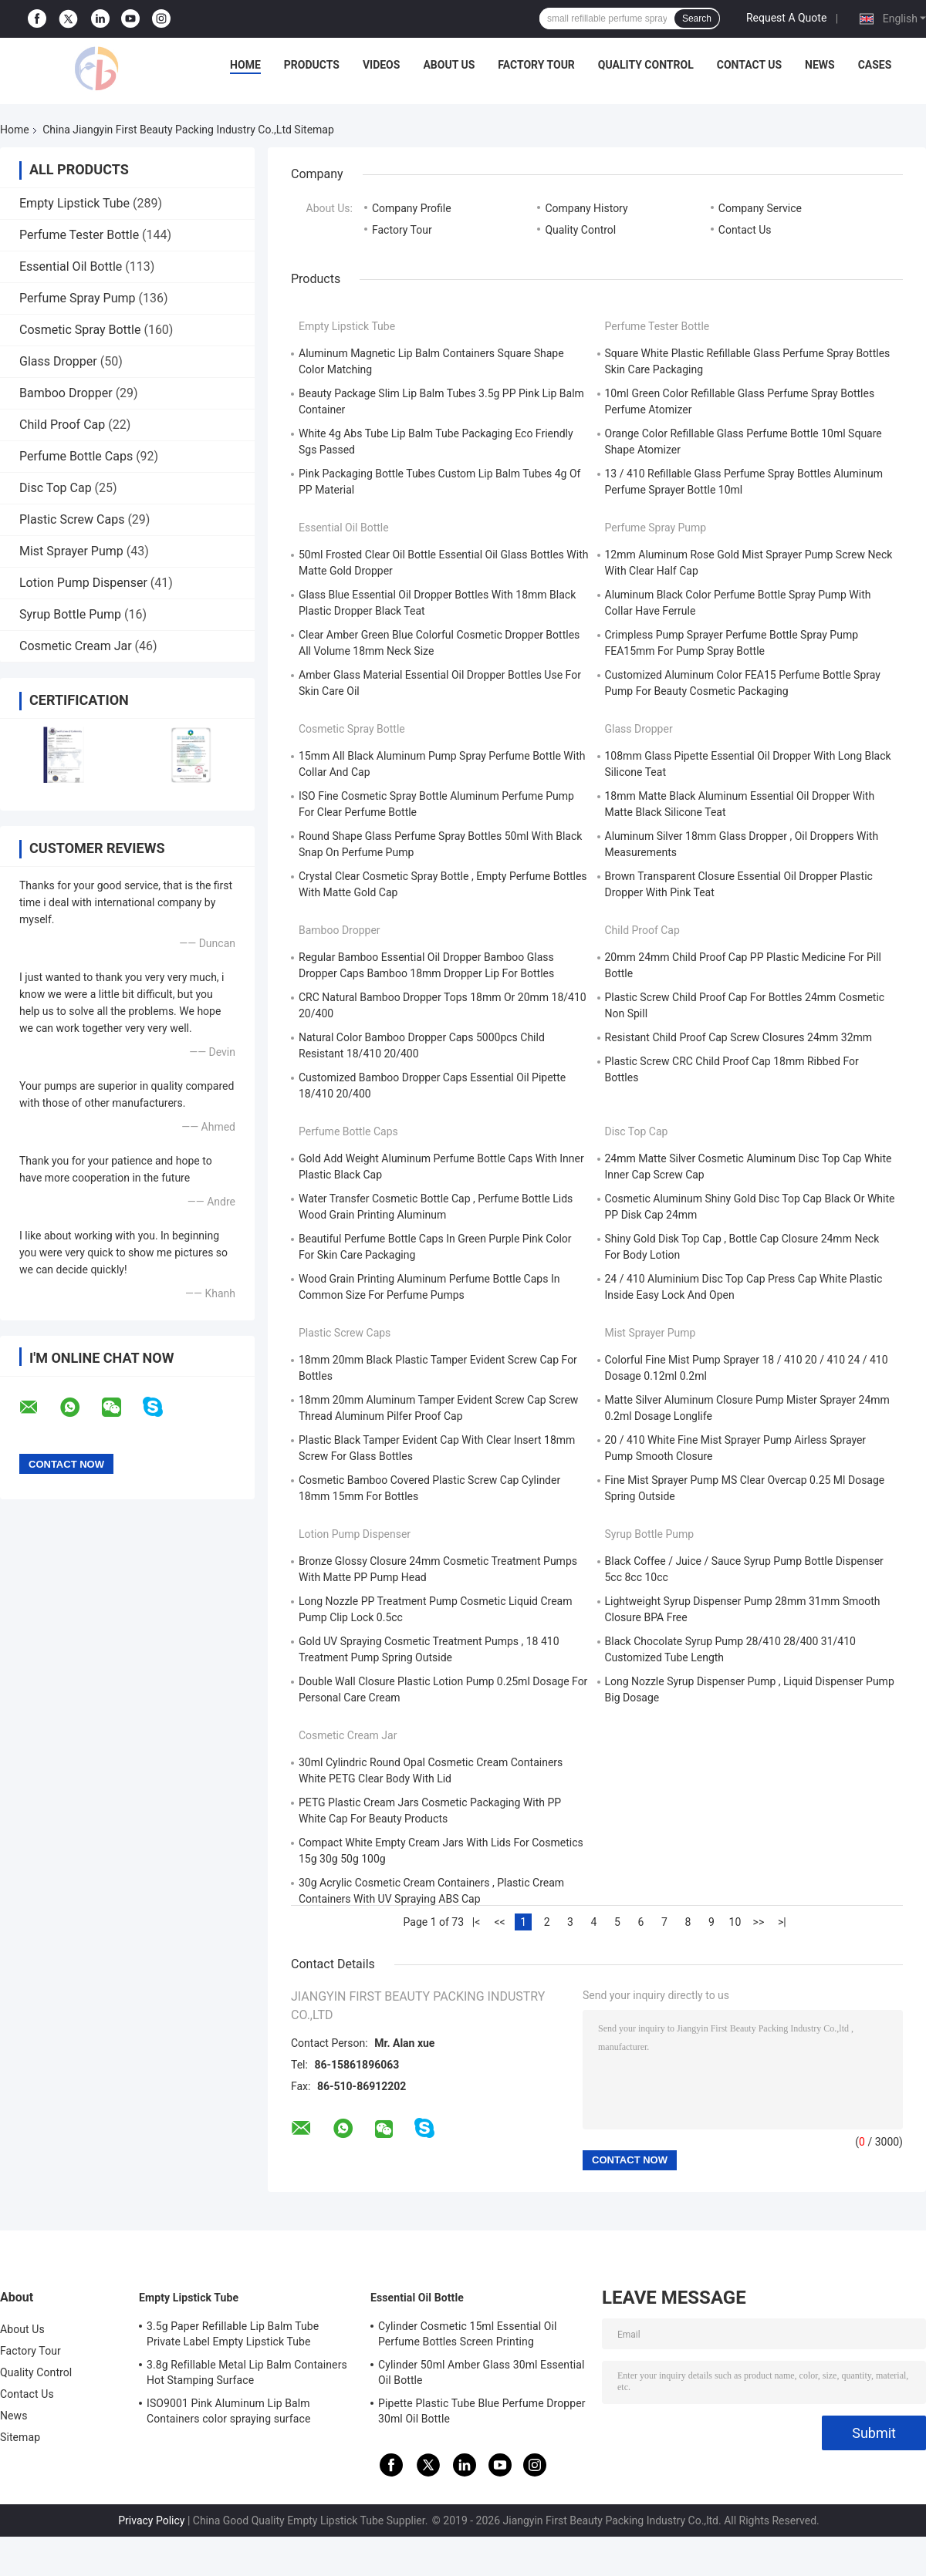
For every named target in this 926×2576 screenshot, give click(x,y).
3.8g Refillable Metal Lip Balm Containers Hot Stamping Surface (247, 2372)
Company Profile (411, 208)
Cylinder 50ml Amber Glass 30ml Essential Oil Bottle (481, 2372)
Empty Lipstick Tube (74, 203)
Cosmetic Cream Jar (75, 646)
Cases (875, 65)
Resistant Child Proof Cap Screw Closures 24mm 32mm (739, 1037)
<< (499, 1922)
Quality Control (646, 65)
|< (476, 1922)
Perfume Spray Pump (77, 298)
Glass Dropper (58, 361)
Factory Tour (536, 65)
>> (759, 1922)
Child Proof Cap (62, 424)
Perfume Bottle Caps (76, 456)
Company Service (760, 208)
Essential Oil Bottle (70, 266)
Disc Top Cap (55, 487)
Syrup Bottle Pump (70, 614)
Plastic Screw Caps (71, 519)
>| (782, 1922)
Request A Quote (786, 18)
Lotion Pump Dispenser (83, 582)
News (820, 65)
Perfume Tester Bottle (79, 235)
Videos (381, 65)
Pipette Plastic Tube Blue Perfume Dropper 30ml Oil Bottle (482, 2411)
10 (735, 1922)
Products (312, 65)
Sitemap (20, 2437)
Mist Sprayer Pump (71, 551)
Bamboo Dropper (66, 393)
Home (245, 65)
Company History (586, 208)
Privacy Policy (151, 2520)
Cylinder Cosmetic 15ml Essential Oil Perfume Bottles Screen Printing (467, 2334)
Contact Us (749, 65)
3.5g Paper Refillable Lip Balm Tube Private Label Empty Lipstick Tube (233, 2334)
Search (696, 18)
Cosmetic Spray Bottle (79, 329)
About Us (449, 65)
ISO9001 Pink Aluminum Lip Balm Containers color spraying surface (228, 2411)
